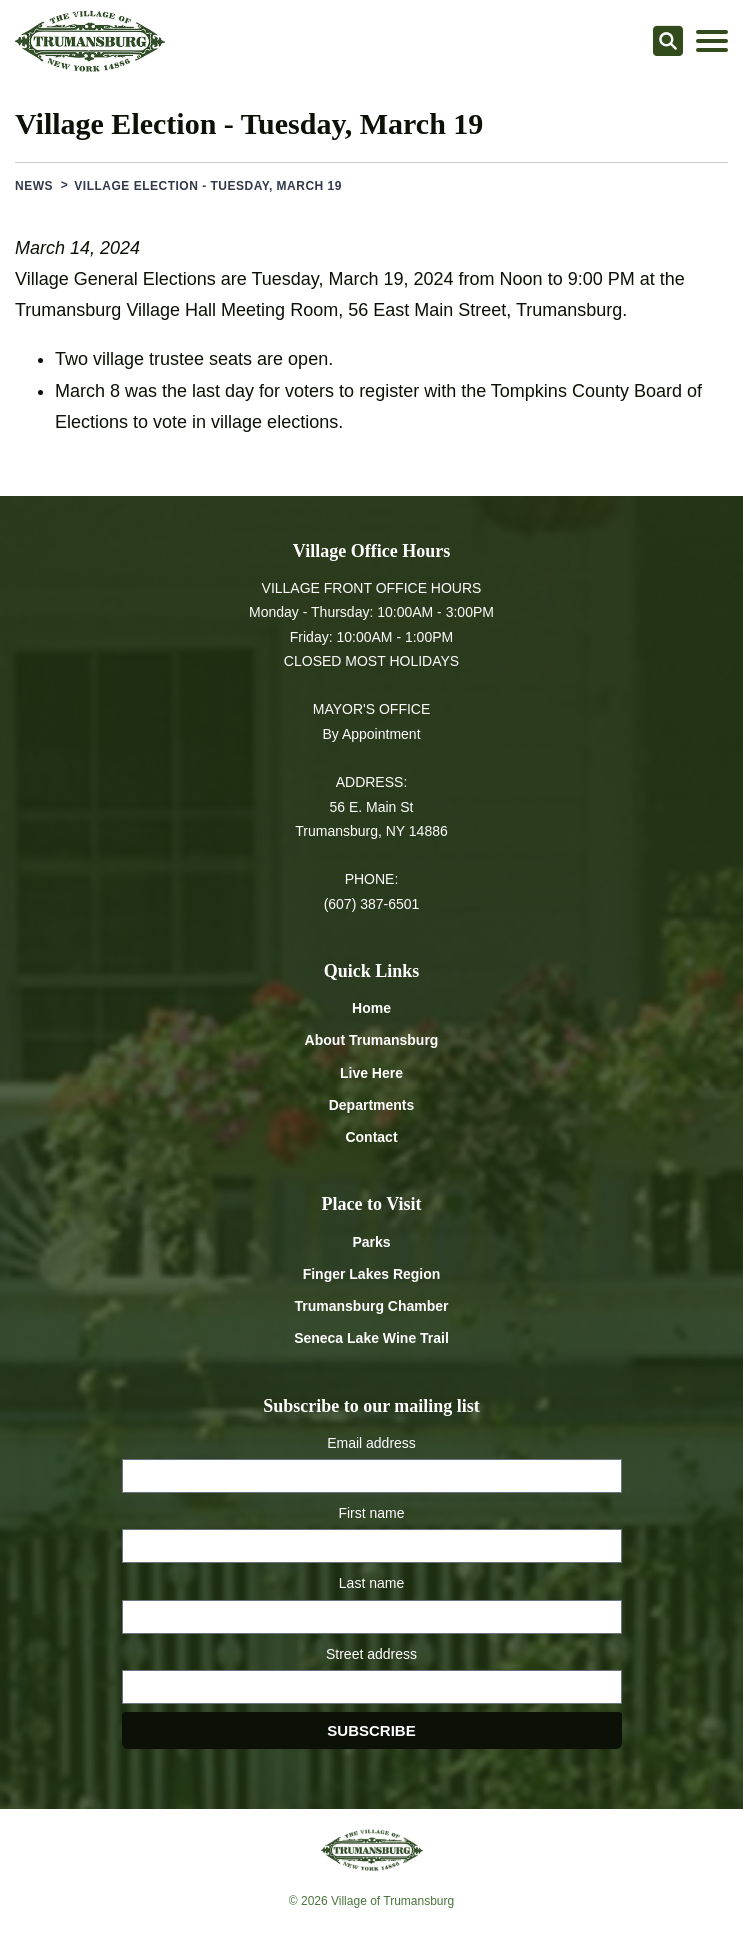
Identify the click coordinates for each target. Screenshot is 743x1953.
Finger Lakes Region (372, 1274)
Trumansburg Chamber (371, 1306)
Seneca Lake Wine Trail (371, 1338)
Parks (371, 1242)
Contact (371, 1137)
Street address (371, 1654)
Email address (371, 1443)
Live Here (371, 1073)
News (34, 186)
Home (371, 1008)
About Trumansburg (372, 1040)
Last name (371, 1583)
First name (371, 1513)
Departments (372, 1105)
